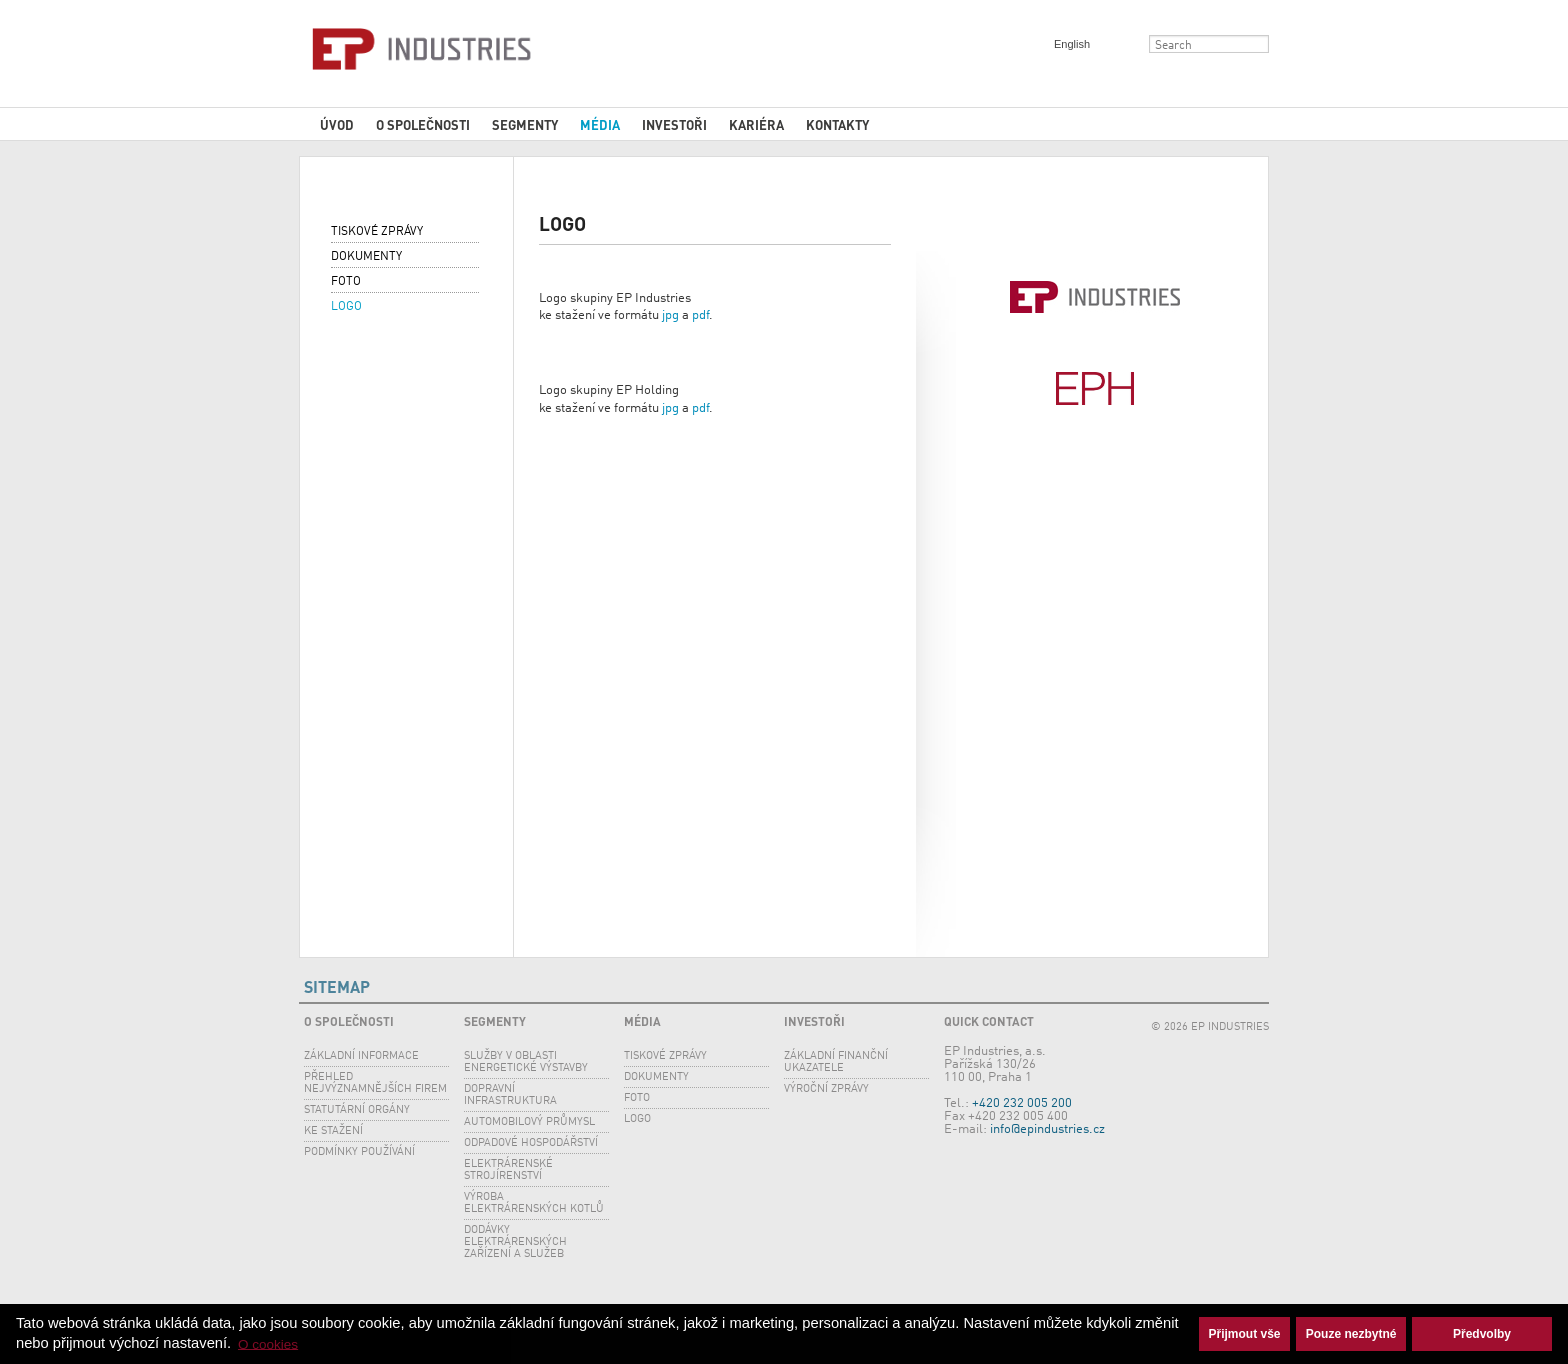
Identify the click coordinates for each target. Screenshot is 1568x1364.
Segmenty (525, 124)
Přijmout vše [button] (1245, 1334)
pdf (700, 315)
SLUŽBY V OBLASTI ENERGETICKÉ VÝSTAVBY (526, 1062)
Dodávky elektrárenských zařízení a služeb (515, 1242)
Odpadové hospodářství (531, 1143)
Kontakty (837, 124)
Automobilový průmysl (529, 1122)
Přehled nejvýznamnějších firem (375, 1083)
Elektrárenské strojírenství (508, 1170)
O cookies (268, 1343)
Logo (346, 307)
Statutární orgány (357, 1110)
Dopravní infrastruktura (510, 1095)
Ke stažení (333, 1131)
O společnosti (423, 124)
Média (600, 124)
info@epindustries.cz (1047, 1129)
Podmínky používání (359, 1152)
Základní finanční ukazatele (836, 1062)
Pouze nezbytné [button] (1351, 1334)
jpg (670, 315)
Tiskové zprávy (377, 232)
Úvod (337, 124)
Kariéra (756, 124)
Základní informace (361, 1056)
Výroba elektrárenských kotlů (534, 1203)
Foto (346, 282)
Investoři (674, 124)
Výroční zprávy (826, 1089)
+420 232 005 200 (1022, 1103)
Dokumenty (366, 257)
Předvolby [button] (1482, 1334)
